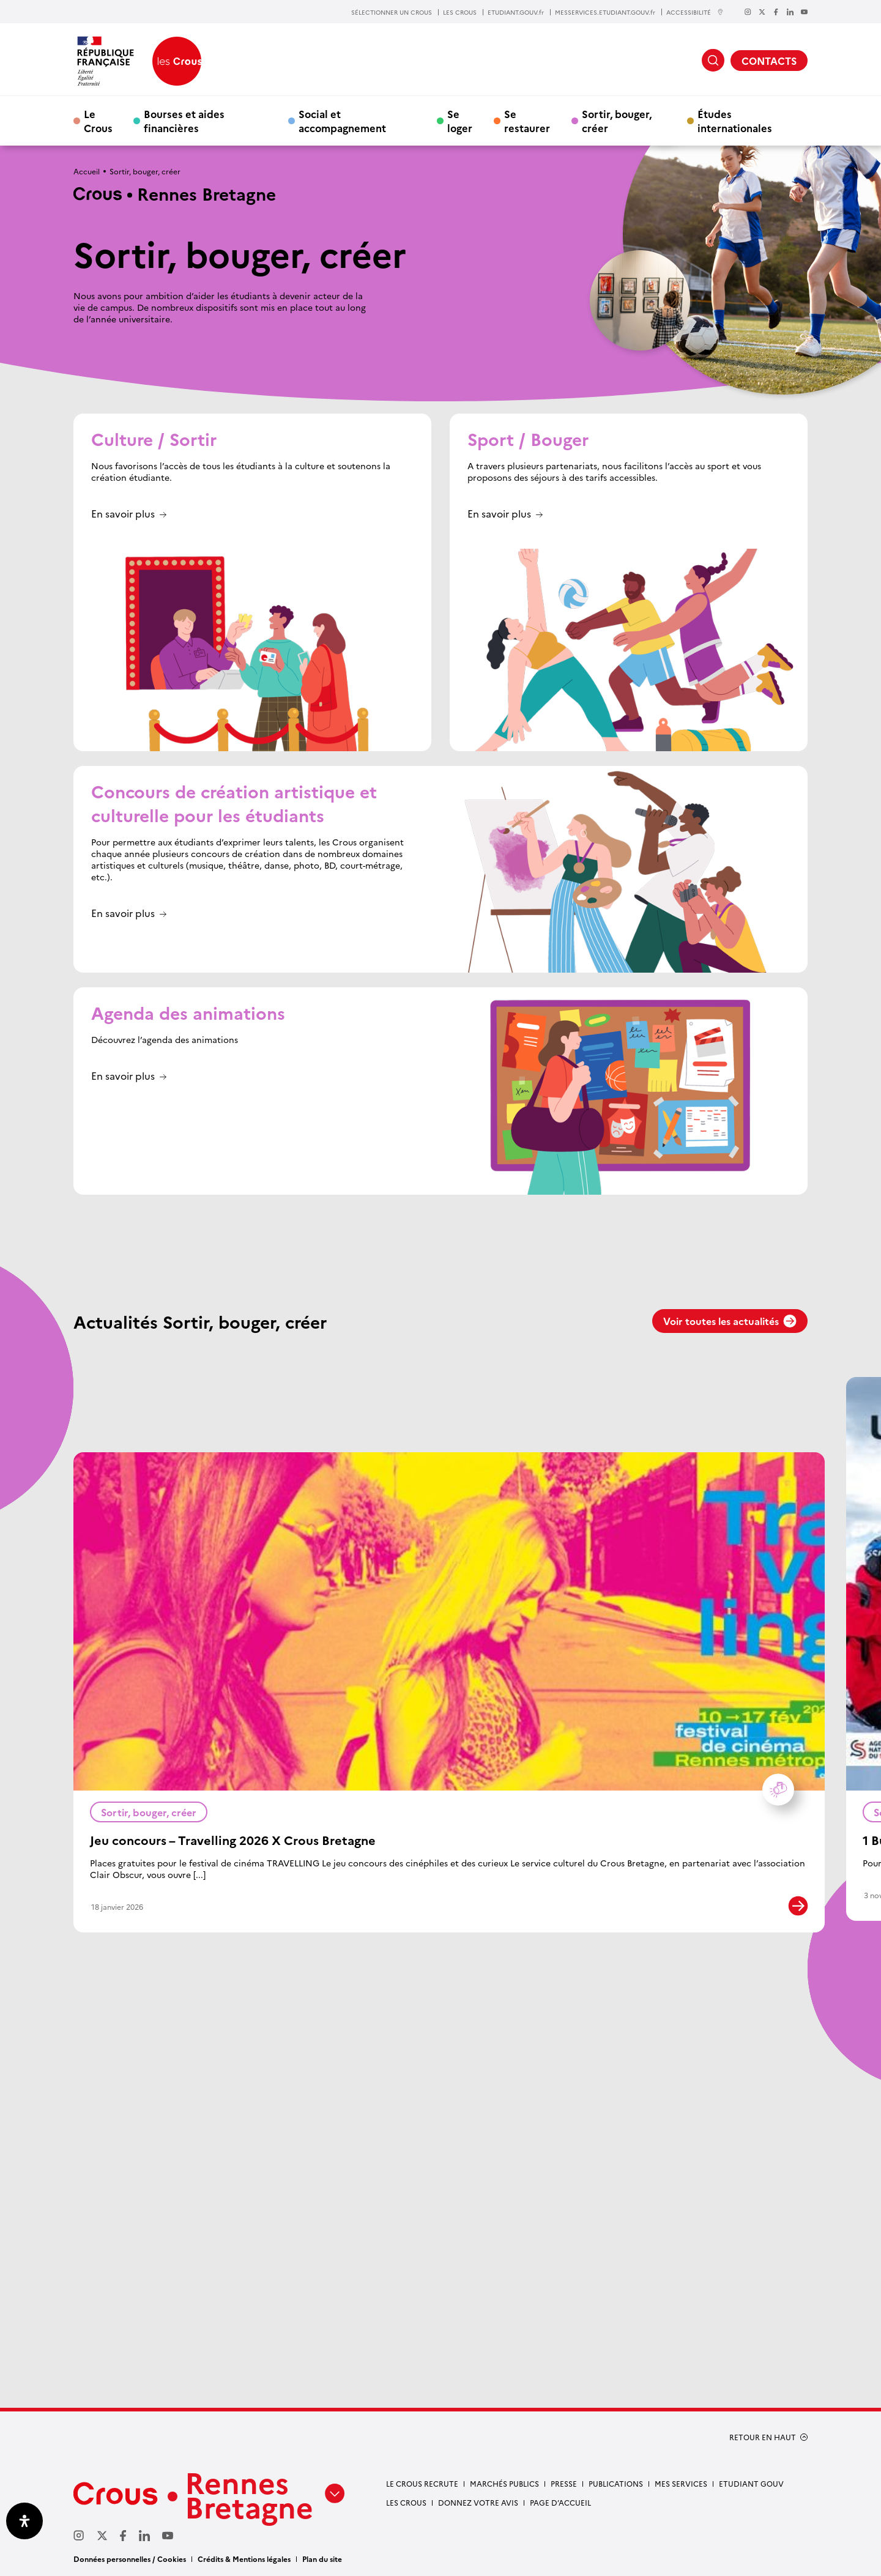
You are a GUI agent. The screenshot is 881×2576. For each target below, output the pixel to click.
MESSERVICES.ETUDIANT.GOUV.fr (605, 12)
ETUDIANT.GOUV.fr (516, 12)
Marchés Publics (504, 2483)
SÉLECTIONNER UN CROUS (391, 12)
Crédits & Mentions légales (244, 2558)
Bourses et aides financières (184, 120)
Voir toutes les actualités (730, 1320)
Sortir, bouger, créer (617, 120)
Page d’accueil (560, 2502)
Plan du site (322, 2558)
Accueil (86, 171)
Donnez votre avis (478, 2502)
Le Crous (98, 120)
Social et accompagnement (342, 120)
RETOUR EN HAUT (762, 2437)
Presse (564, 2483)
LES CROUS (460, 12)
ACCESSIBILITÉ (695, 12)
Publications (616, 2483)
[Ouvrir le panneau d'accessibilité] (24, 2521)
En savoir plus (123, 514)
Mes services (681, 2483)
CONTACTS (769, 60)
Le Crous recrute (422, 2483)
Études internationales (734, 120)
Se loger (459, 120)
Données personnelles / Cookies (129, 2558)
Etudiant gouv (751, 2483)
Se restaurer (527, 120)
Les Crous (406, 2502)
